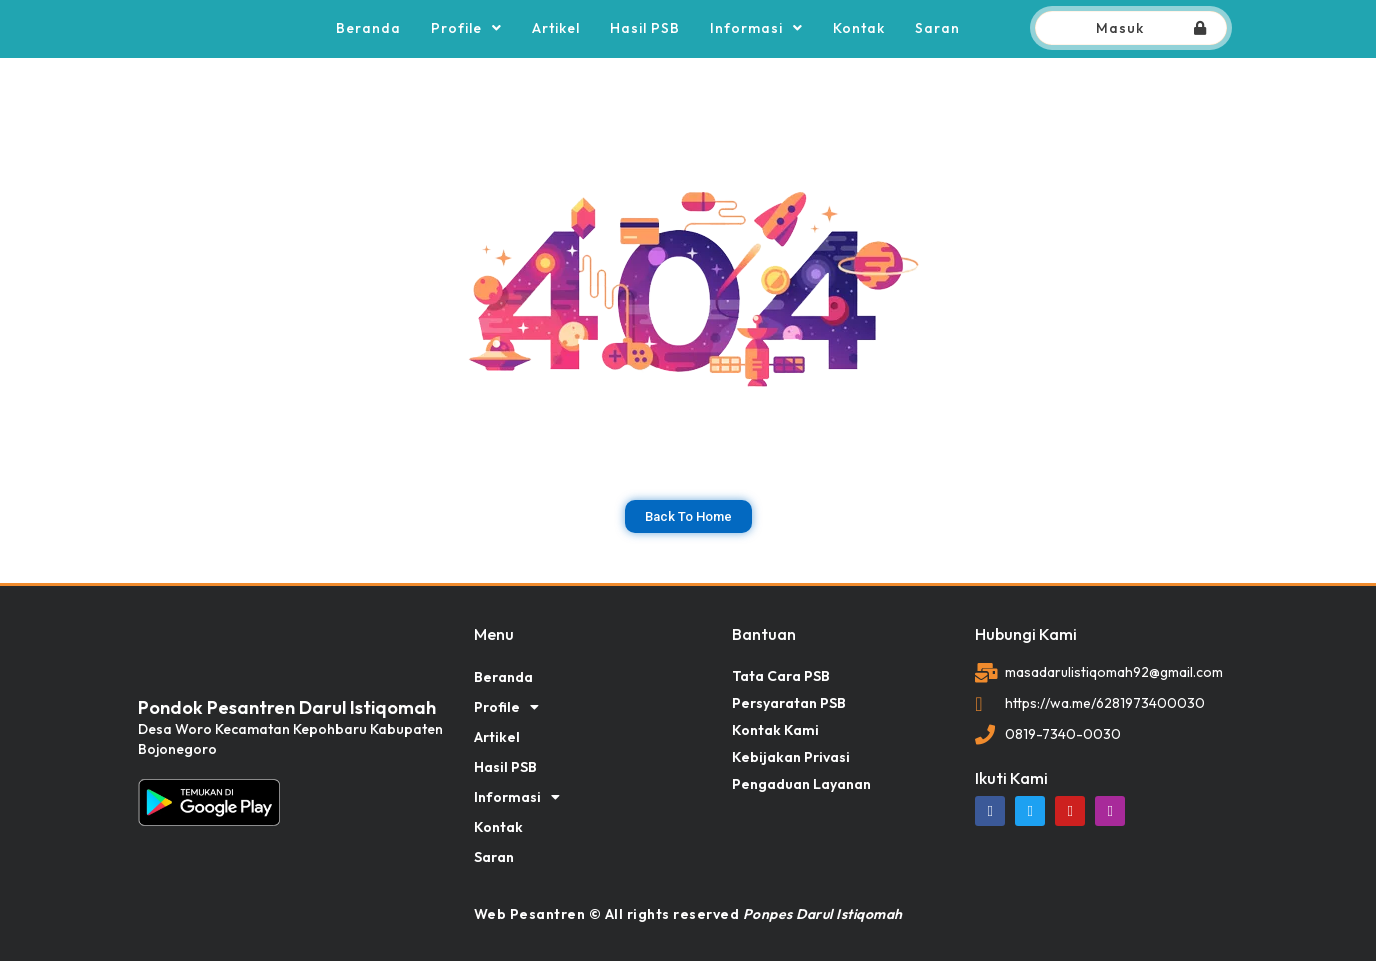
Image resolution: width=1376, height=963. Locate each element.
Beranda (368, 29)
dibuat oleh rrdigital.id (145, 599)
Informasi (756, 29)
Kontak (859, 29)
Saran (937, 29)
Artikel (556, 29)
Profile (466, 29)
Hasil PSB (645, 29)
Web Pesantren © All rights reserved (688, 916)
